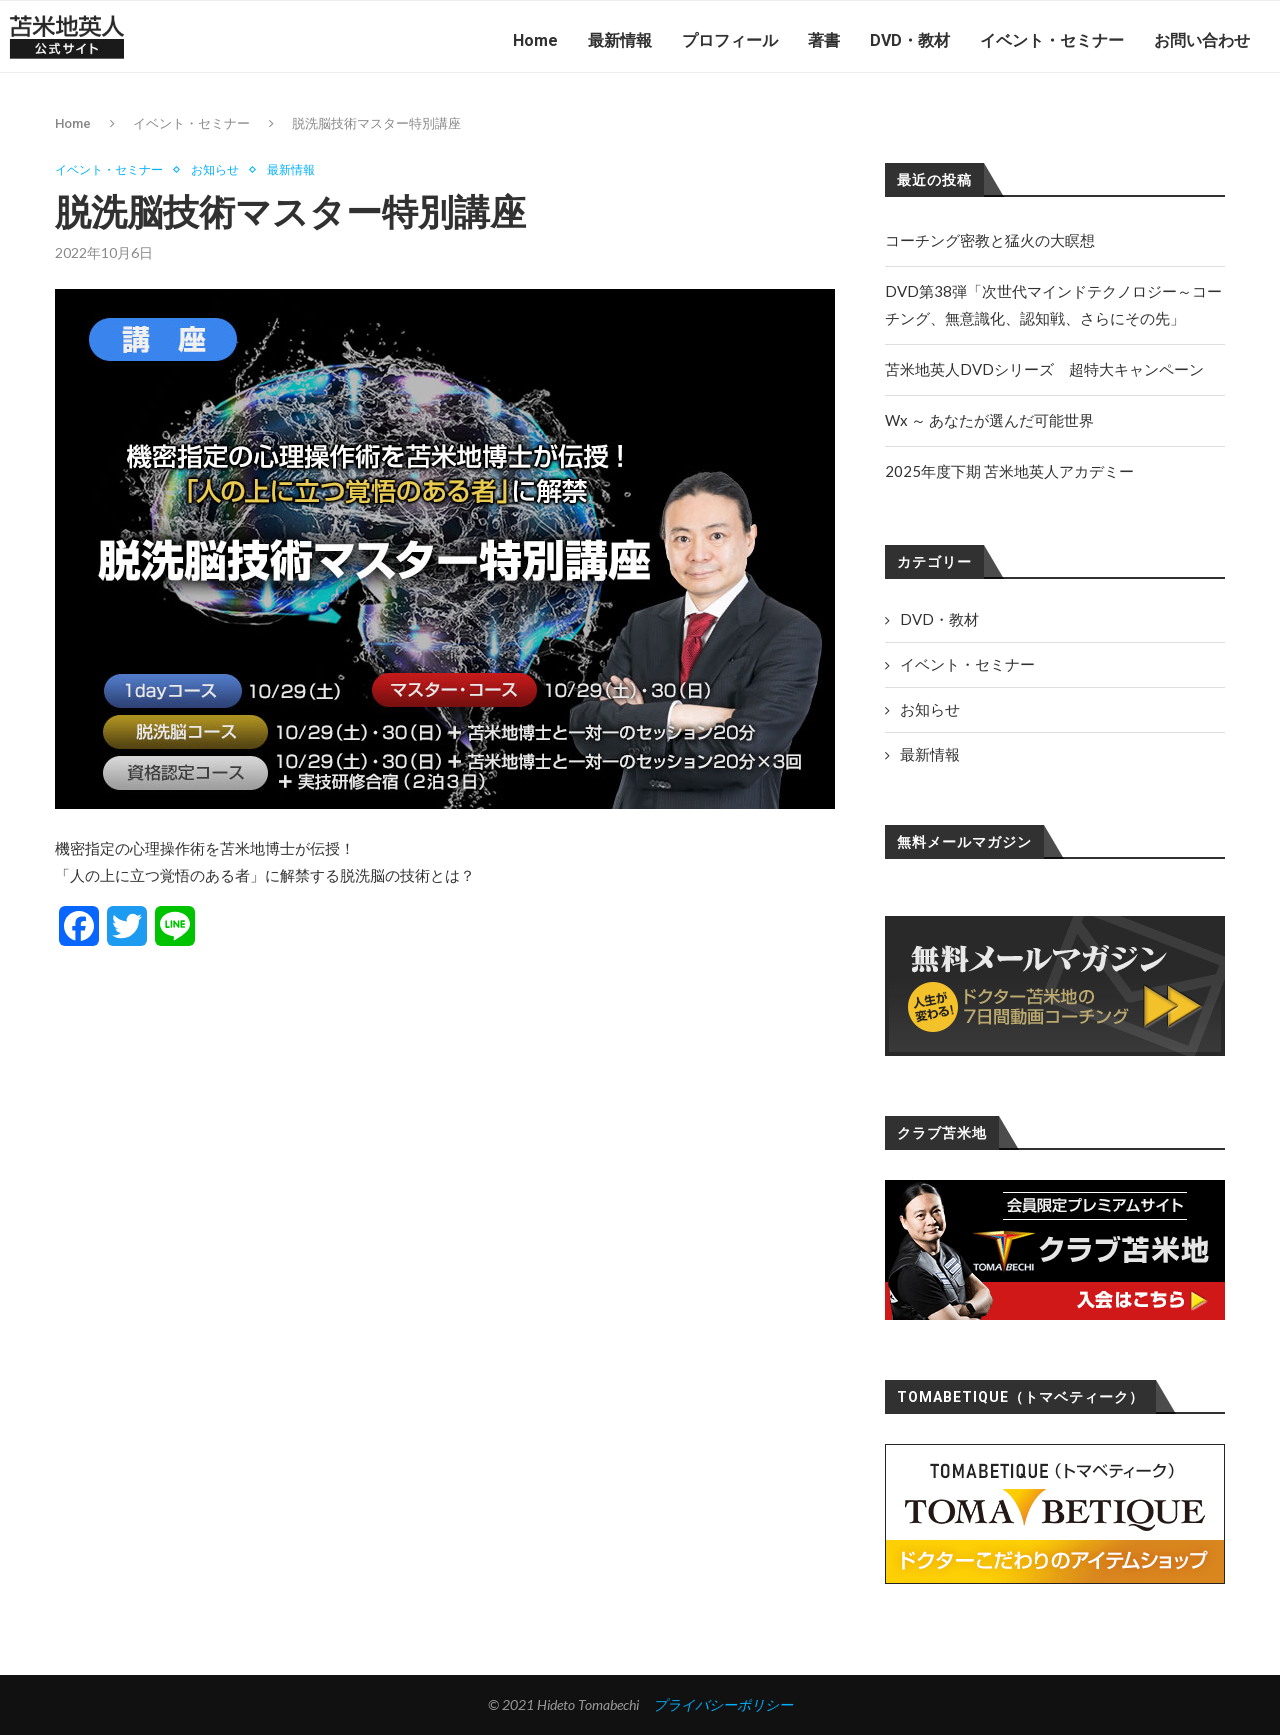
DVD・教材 (910, 40)
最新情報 (620, 40)
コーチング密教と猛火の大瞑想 (990, 240)
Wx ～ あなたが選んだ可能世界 (989, 420)
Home (535, 40)
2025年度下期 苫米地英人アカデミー (1009, 471)
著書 (824, 40)
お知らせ (226, 170)
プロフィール (730, 40)
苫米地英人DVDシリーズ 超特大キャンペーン (1044, 369)
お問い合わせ (1202, 40)
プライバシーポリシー (723, 1704)
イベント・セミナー (1052, 40)
